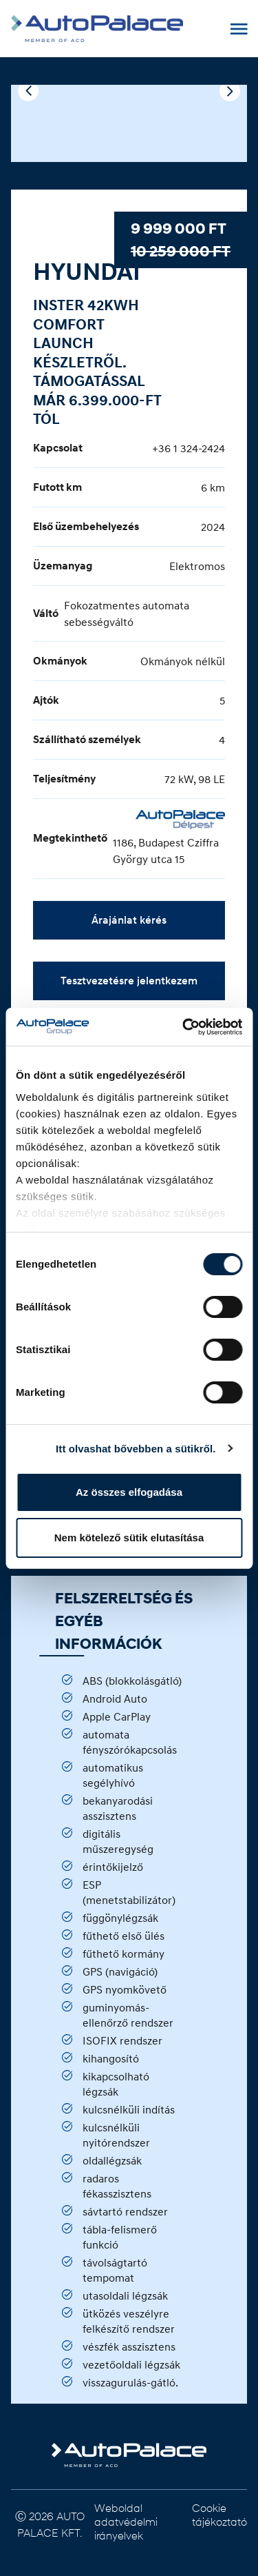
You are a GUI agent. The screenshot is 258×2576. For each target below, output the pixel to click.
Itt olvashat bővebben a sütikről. (136, 1448)
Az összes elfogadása (129, 1492)
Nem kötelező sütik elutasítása (129, 1537)
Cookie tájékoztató (219, 2514)
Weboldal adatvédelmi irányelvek (126, 2521)
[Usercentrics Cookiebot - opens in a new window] (183, 1027)
